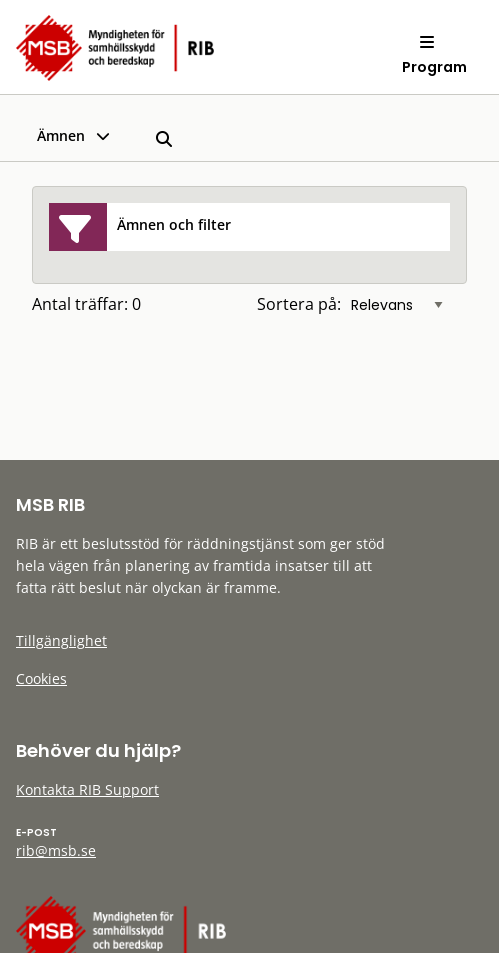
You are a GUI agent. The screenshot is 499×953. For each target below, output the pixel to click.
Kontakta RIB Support (87, 789)
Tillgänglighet (61, 640)
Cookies (41, 678)
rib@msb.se (56, 850)
